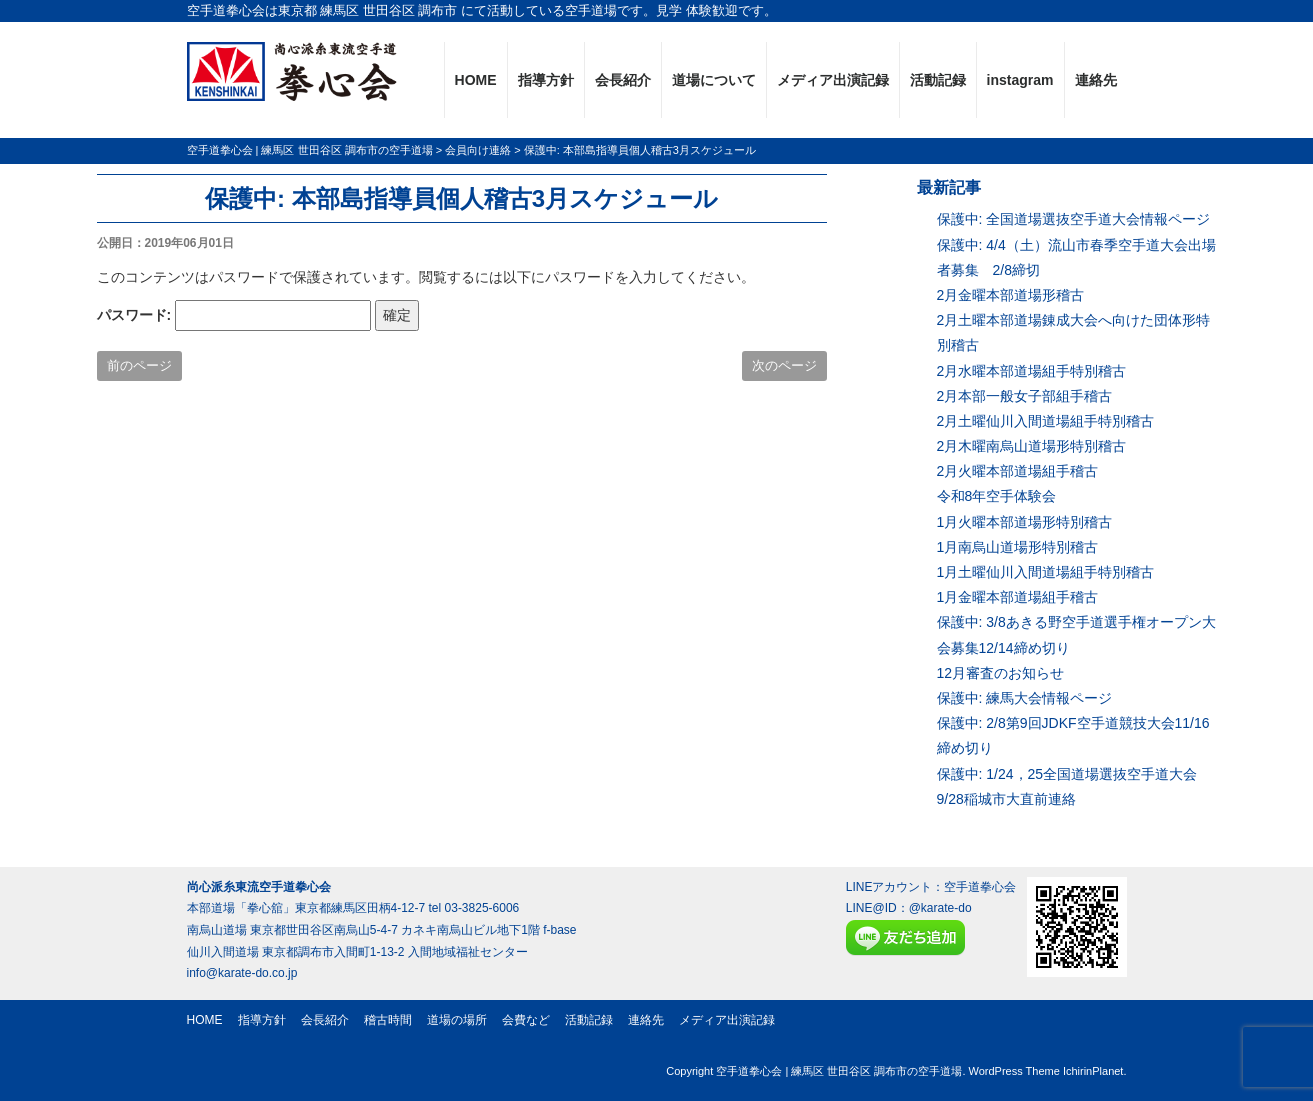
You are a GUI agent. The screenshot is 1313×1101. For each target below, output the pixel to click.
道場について (714, 80)
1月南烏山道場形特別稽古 (1018, 547)
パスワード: (234, 315)
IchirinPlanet (1093, 1071)
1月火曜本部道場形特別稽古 (1025, 522)
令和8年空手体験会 (997, 496)
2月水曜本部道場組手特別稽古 (1032, 371)
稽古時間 (388, 1020)
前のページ (139, 365)
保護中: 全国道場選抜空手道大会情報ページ (1074, 219)
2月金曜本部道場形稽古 (1011, 295)
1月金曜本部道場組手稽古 (1018, 597)
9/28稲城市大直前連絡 (1006, 799)
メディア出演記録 (833, 80)
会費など (526, 1020)
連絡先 (1096, 80)
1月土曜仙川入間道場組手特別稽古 (1046, 572)
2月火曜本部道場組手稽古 (1018, 471)
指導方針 (546, 80)
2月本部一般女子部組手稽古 (1025, 396)
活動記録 (938, 80)
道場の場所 (457, 1020)
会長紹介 (623, 80)
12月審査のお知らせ (1001, 673)
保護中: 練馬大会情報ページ (1025, 698)
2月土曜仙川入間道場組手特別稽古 (1046, 421)
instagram (1020, 80)
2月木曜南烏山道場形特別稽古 (1032, 446)
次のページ (784, 365)
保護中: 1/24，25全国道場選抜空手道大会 (1067, 774)
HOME (476, 80)
